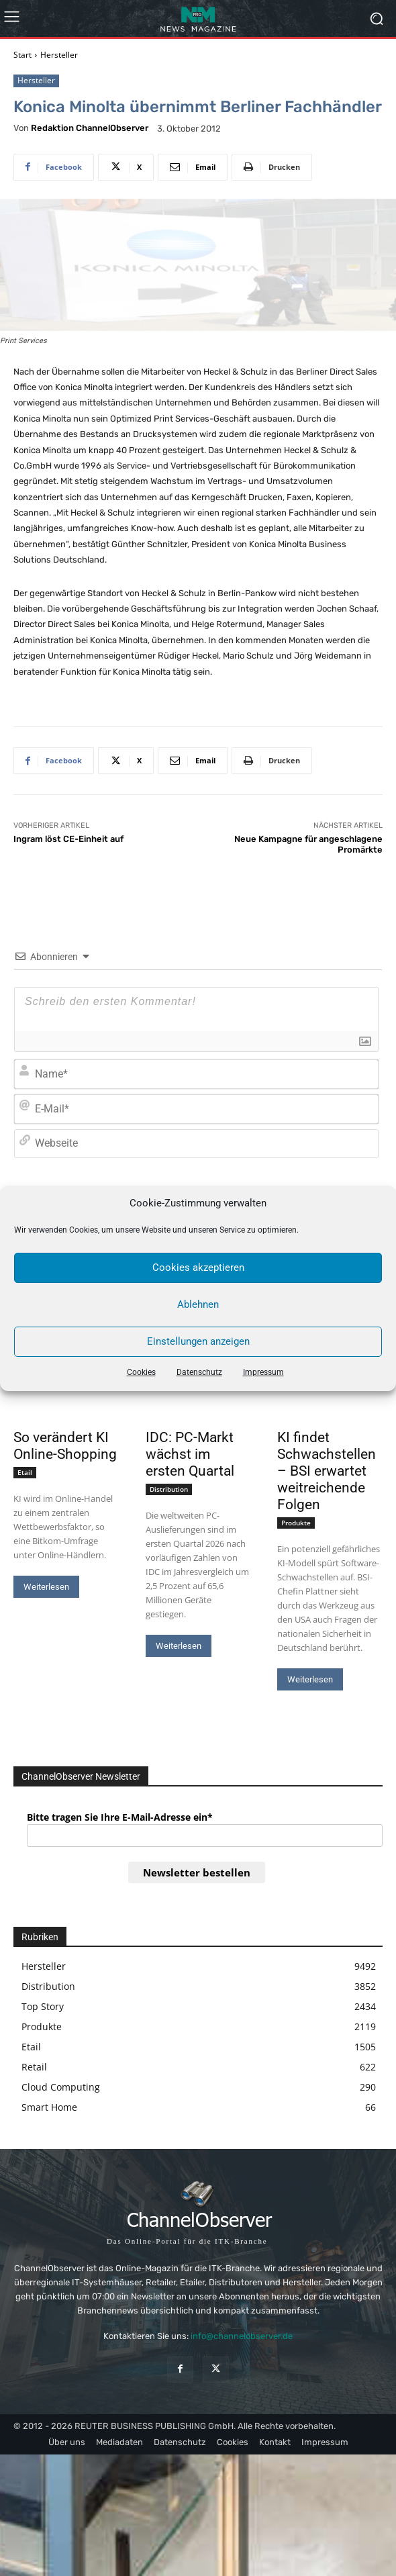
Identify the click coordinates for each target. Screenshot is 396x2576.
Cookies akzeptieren (198, 1267)
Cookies (141, 1372)
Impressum (263, 1372)
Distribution (169, 1489)
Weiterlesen (46, 1587)
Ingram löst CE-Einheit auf (68, 839)
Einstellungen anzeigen (198, 1341)
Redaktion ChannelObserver (89, 128)
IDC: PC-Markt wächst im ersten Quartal (190, 1454)
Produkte (296, 1522)
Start (22, 54)
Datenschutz (199, 1372)
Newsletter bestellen (196, 1872)
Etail (24, 1472)
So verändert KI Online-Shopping (65, 1445)
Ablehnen (198, 1304)
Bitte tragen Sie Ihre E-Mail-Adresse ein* (120, 1817)
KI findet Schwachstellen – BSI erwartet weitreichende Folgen (326, 1471)
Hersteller (59, 54)
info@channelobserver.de (242, 2336)
